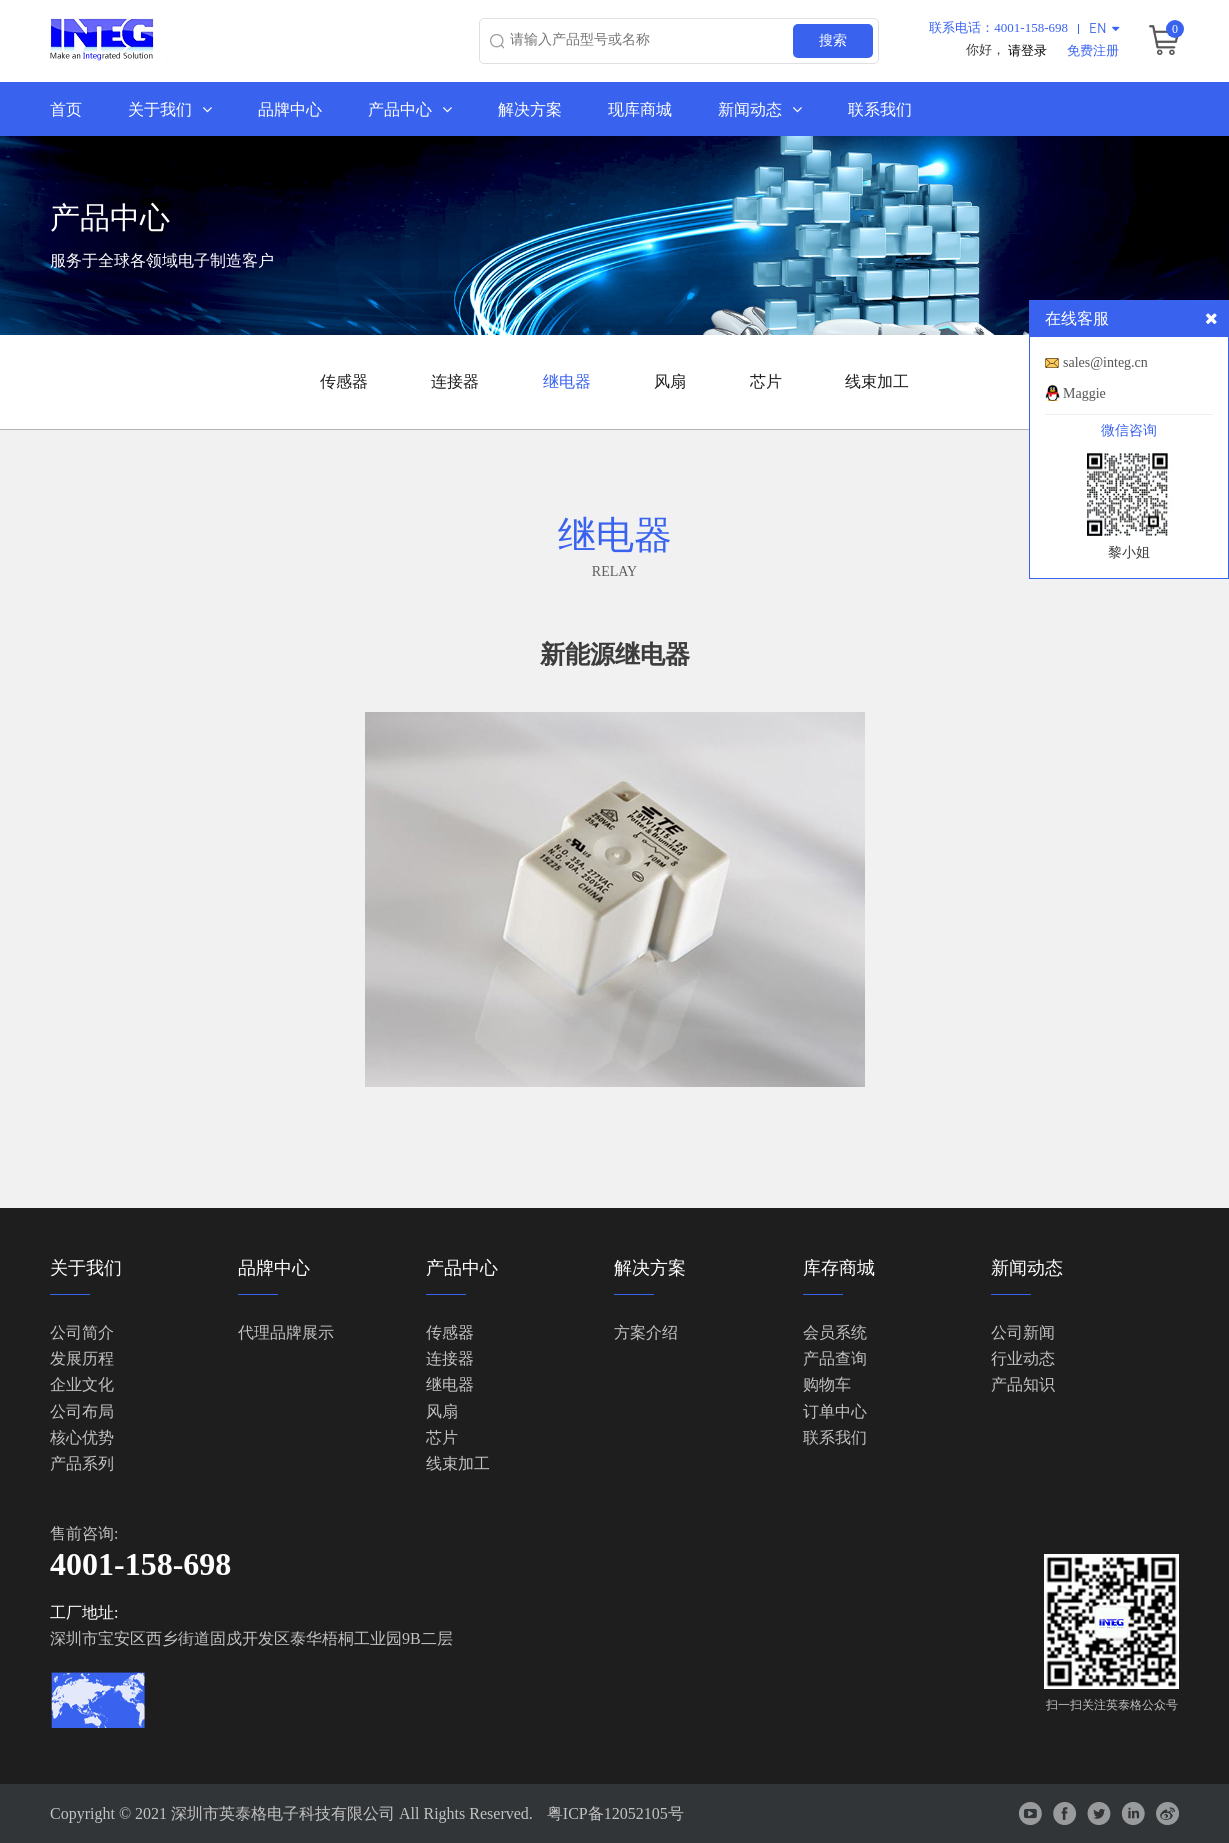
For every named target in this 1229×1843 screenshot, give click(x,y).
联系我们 (880, 108)
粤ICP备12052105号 (615, 1813)
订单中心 (835, 1411)
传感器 (344, 381)
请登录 (1027, 49)
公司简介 (82, 1332)
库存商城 (839, 1268)
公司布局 (82, 1411)
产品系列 (82, 1464)
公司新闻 (1023, 1332)
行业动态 (1023, 1358)
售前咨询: (84, 1533)
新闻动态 (760, 108)
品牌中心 (290, 108)
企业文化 (82, 1385)
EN (1104, 27)
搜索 (833, 40)
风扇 (670, 381)
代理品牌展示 (286, 1332)
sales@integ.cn (1105, 362)
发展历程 (82, 1358)
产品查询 (835, 1358)
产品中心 (410, 108)
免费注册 (1093, 49)
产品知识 (1023, 1385)
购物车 (827, 1385)
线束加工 (877, 381)
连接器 (455, 381)
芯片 (766, 381)
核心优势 (82, 1437)
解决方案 (530, 108)
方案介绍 (646, 1332)
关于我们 (170, 108)
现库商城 (640, 108)
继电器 (567, 381)
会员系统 (835, 1332)
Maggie (1084, 393)
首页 (66, 108)
